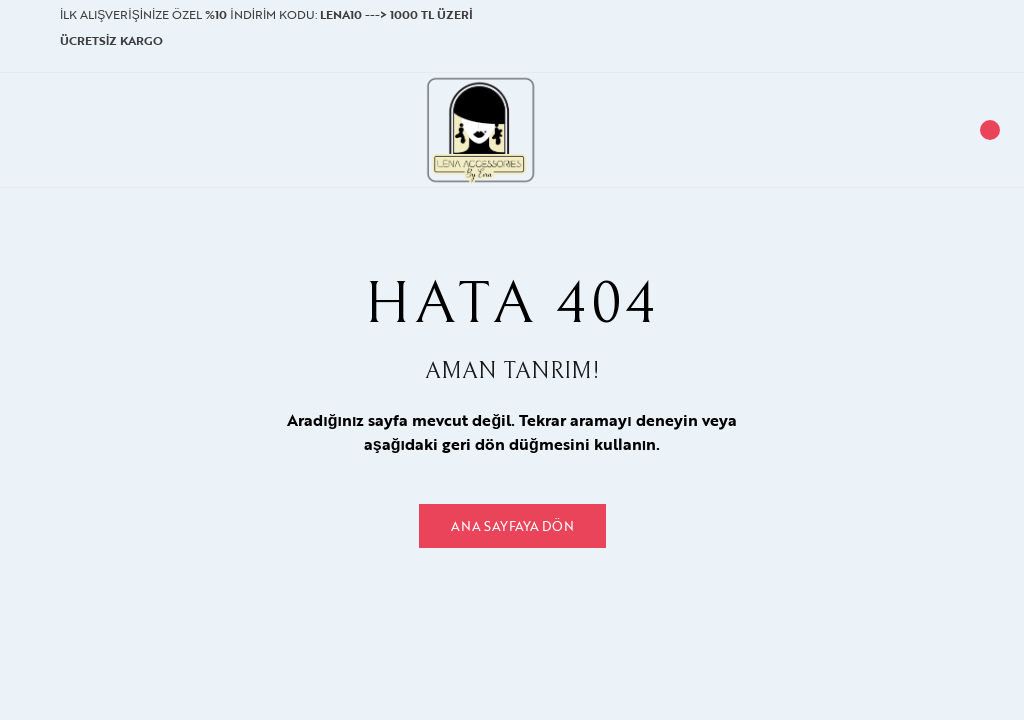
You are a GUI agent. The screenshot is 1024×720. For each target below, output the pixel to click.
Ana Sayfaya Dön (512, 526)
